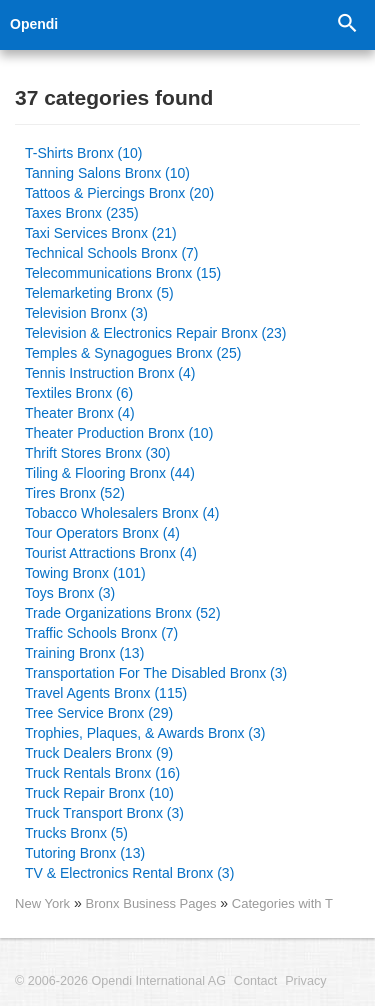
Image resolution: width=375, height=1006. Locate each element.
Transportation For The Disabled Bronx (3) (156, 673)
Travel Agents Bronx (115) (106, 693)
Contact (255, 981)
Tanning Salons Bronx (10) (107, 173)
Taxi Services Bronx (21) (101, 233)
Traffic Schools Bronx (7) (101, 633)
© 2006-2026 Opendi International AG (120, 981)
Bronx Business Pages (153, 903)
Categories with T (282, 903)
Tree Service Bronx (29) (99, 713)
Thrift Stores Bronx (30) (98, 453)
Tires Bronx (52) (75, 493)
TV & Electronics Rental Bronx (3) (129, 873)
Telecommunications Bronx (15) (123, 273)
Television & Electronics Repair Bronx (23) (155, 333)
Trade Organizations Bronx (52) (123, 613)
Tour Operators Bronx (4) (102, 533)
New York (42, 903)
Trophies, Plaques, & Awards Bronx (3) (145, 733)
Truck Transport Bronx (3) (104, 813)
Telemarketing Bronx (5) (99, 293)
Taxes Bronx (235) (82, 213)
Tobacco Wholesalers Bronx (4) (122, 513)
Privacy (305, 981)
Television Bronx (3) (86, 313)
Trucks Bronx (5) (76, 833)
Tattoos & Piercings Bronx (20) (119, 193)
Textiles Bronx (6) (79, 393)
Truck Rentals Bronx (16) (102, 773)
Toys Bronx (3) (70, 593)
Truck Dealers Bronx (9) (99, 753)
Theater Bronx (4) (80, 413)
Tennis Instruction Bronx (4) (110, 373)
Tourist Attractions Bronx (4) (111, 553)
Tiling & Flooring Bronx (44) (110, 473)
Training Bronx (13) (84, 653)
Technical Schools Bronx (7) (112, 253)
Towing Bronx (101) (85, 573)
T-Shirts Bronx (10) (83, 153)
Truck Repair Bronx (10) (99, 793)
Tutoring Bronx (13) (85, 853)
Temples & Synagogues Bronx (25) (133, 353)
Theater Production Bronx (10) (119, 433)
